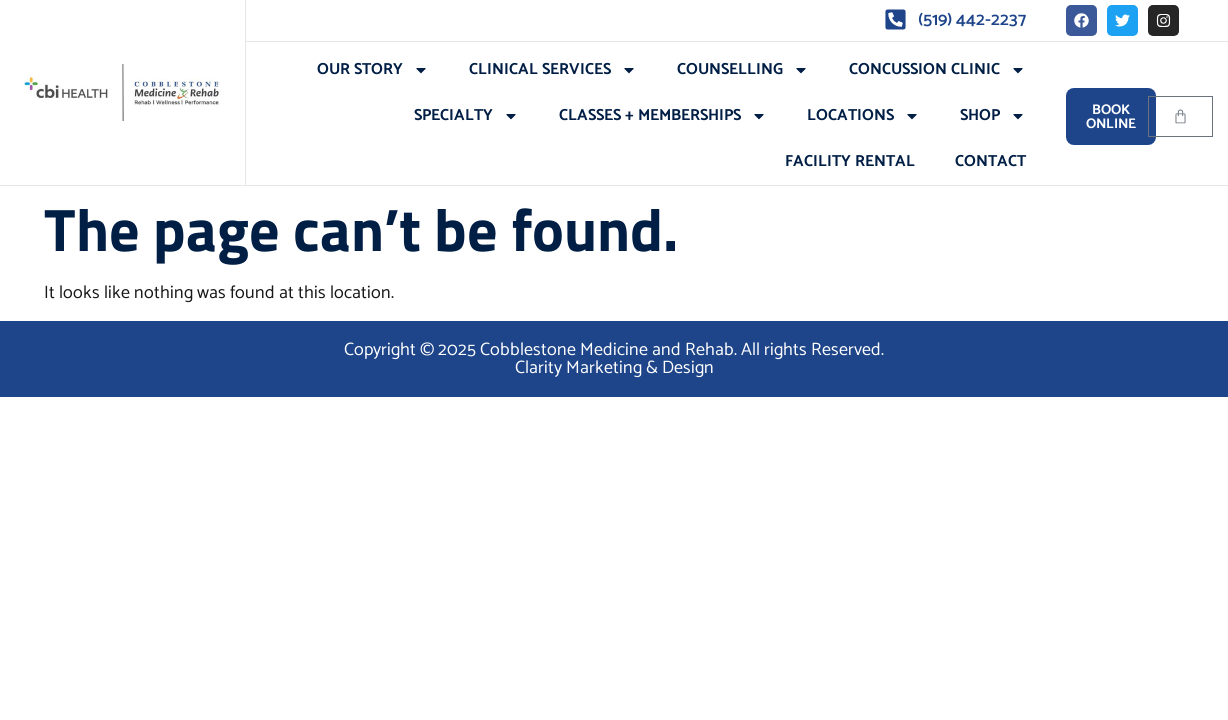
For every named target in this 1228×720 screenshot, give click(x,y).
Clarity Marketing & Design (614, 368)
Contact (990, 161)
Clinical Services (553, 70)
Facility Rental (850, 161)
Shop (993, 116)
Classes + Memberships (663, 116)
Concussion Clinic (937, 70)
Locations (863, 116)
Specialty (466, 116)
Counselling (743, 70)
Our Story (373, 70)
